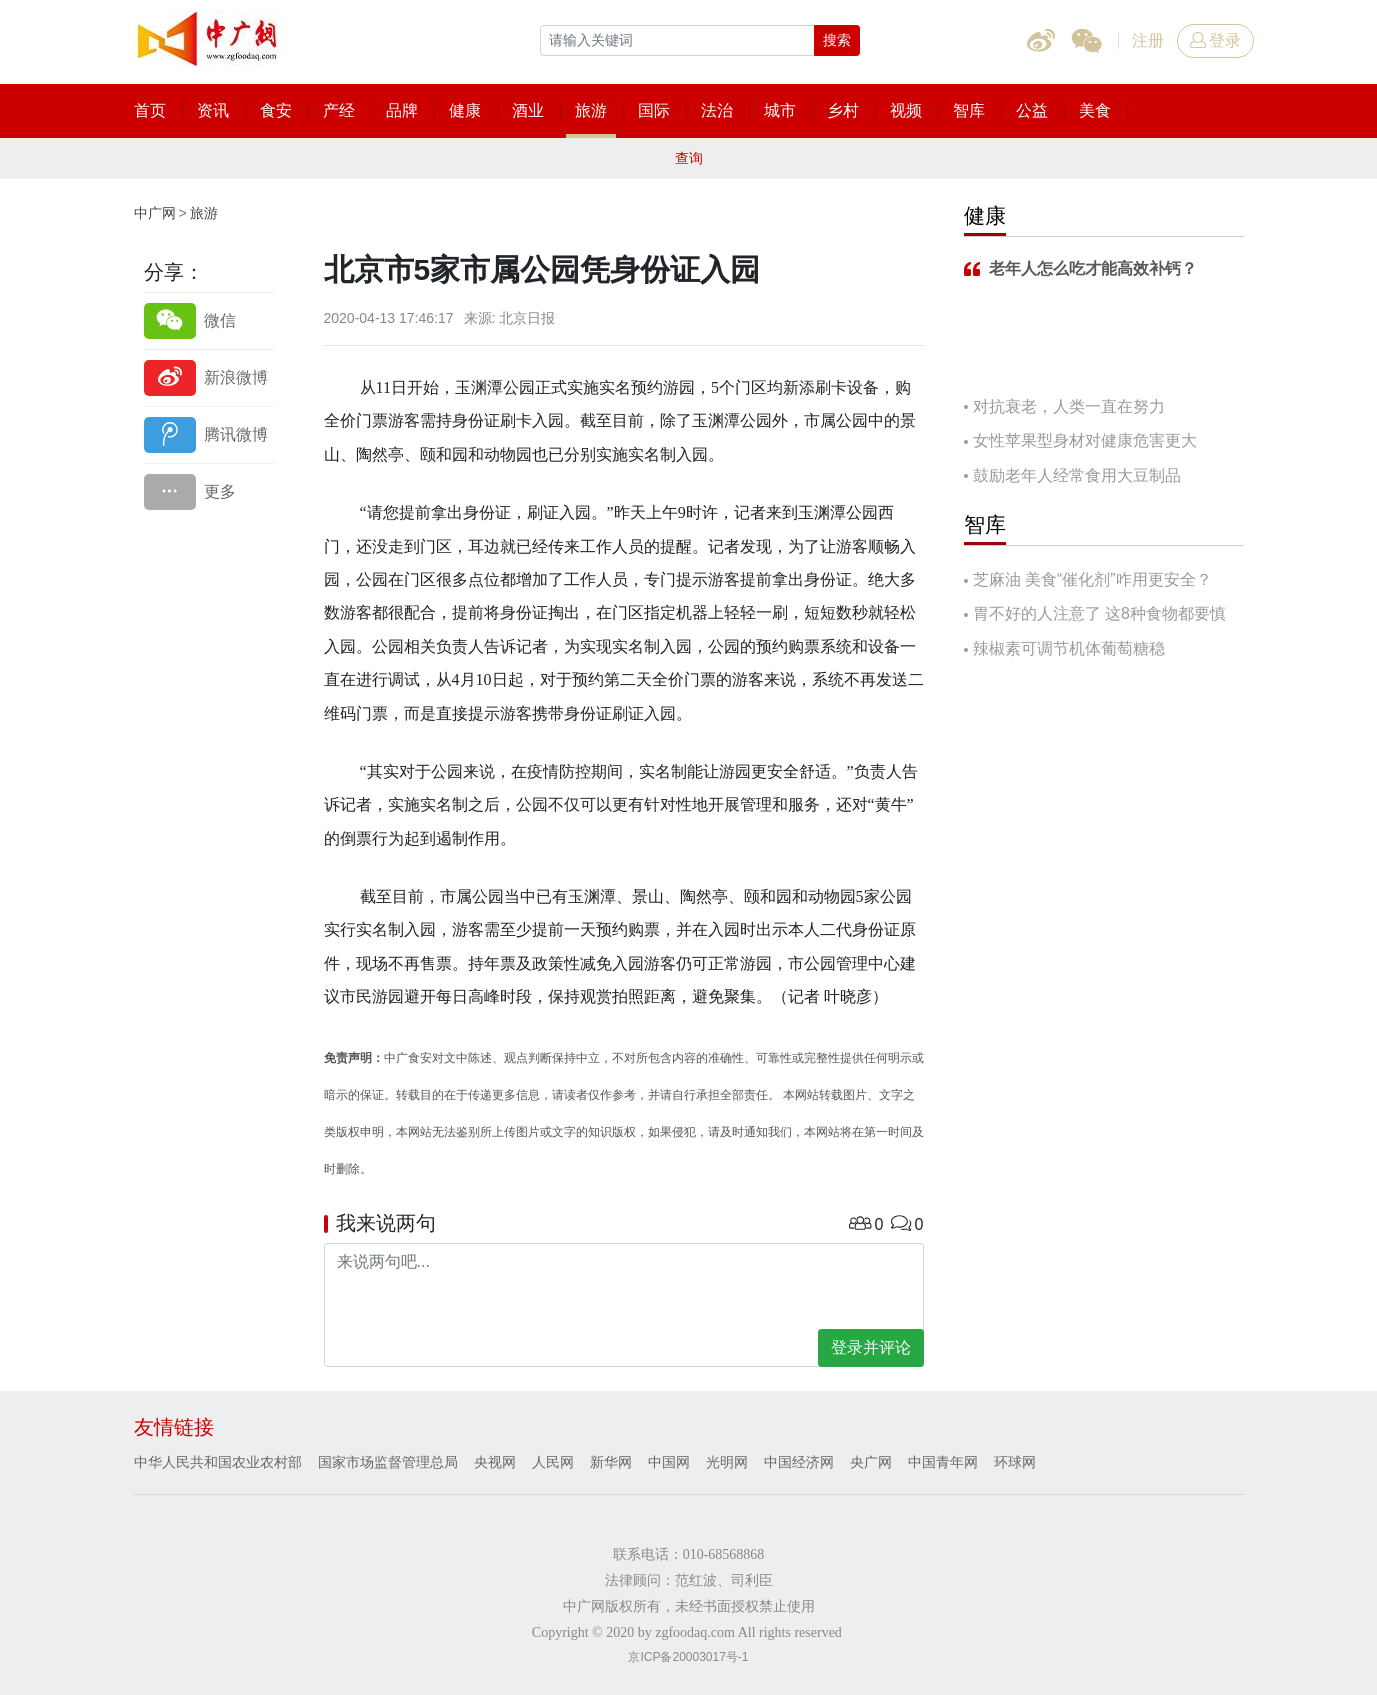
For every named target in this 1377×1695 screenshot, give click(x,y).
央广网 (871, 1462)
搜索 (837, 40)
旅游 (204, 213)
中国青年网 (943, 1462)
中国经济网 (799, 1462)
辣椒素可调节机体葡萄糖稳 (1069, 648)
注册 (1148, 40)
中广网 (155, 213)
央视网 (495, 1462)
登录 (1215, 40)
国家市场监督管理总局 (388, 1462)
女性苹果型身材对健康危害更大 (1085, 440)
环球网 (1015, 1462)
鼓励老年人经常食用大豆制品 (1077, 475)
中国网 (669, 1462)
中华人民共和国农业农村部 (218, 1462)
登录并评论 (871, 1347)
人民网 (553, 1462)
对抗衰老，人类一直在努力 (1069, 406)
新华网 (611, 1462)
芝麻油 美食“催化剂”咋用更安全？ (1092, 579)
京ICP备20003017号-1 (688, 1657)
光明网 (727, 1462)
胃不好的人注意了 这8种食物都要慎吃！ (1095, 615)
